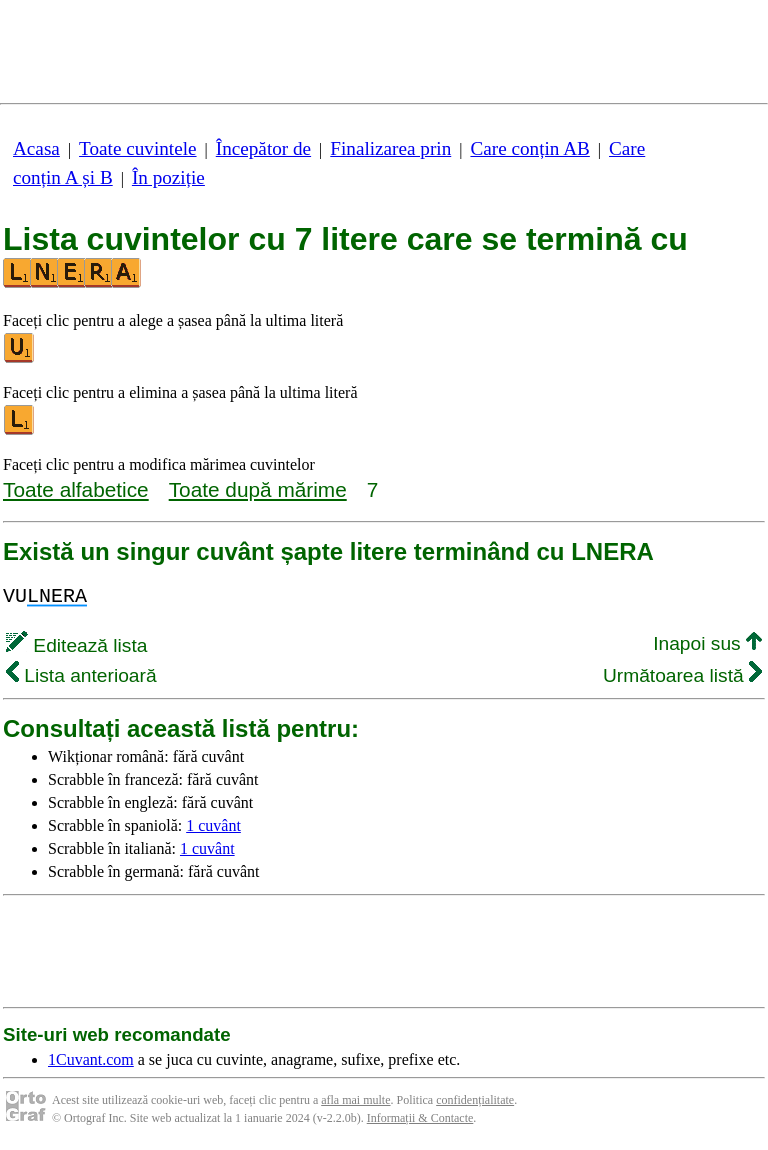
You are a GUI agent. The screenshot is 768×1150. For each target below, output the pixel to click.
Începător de (263, 148)
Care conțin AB (529, 148)
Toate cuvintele (137, 148)
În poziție (168, 177)
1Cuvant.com (91, 1059)
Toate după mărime (258, 489)
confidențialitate (475, 1100)
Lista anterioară (81, 675)
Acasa (36, 148)
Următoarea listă (682, 675)
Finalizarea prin (390, 148)
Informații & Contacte (420, 1118)
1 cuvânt (213, 825)
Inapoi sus (707, 643)
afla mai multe (355, 1100)
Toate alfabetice (76, 489)
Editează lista (76, 645)
